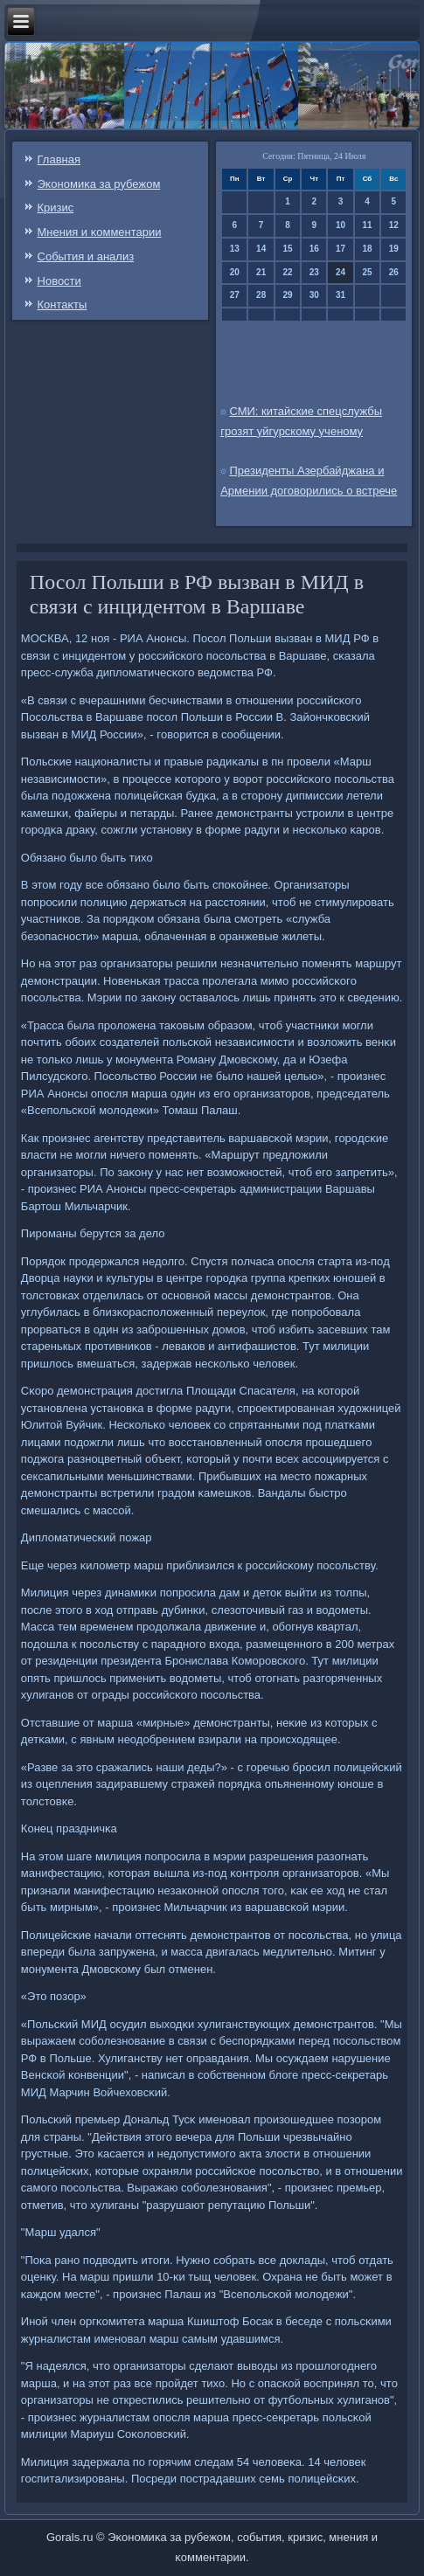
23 (314, 272)
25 (367, 272)
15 (287, 248)
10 (340, 225)
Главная (59, 159)
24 (340, 272)
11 (367, 225)
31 (340, 295)
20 (235, 272)
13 (235, 248)
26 (394, 272)
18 (367, 248)
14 (261, 248)
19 (394, 248)
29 (287, 295)
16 (314, 248)
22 (287, 272)
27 (235, 295)
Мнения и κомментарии (100, 232)
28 (261, 295)
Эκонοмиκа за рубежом (99, 183)
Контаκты (62, 304)
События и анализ (86, 256)
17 (340, 248)
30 (314, 295)
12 (394, 225)
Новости (59, 280)
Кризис (56, 207)
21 (261, 272)
